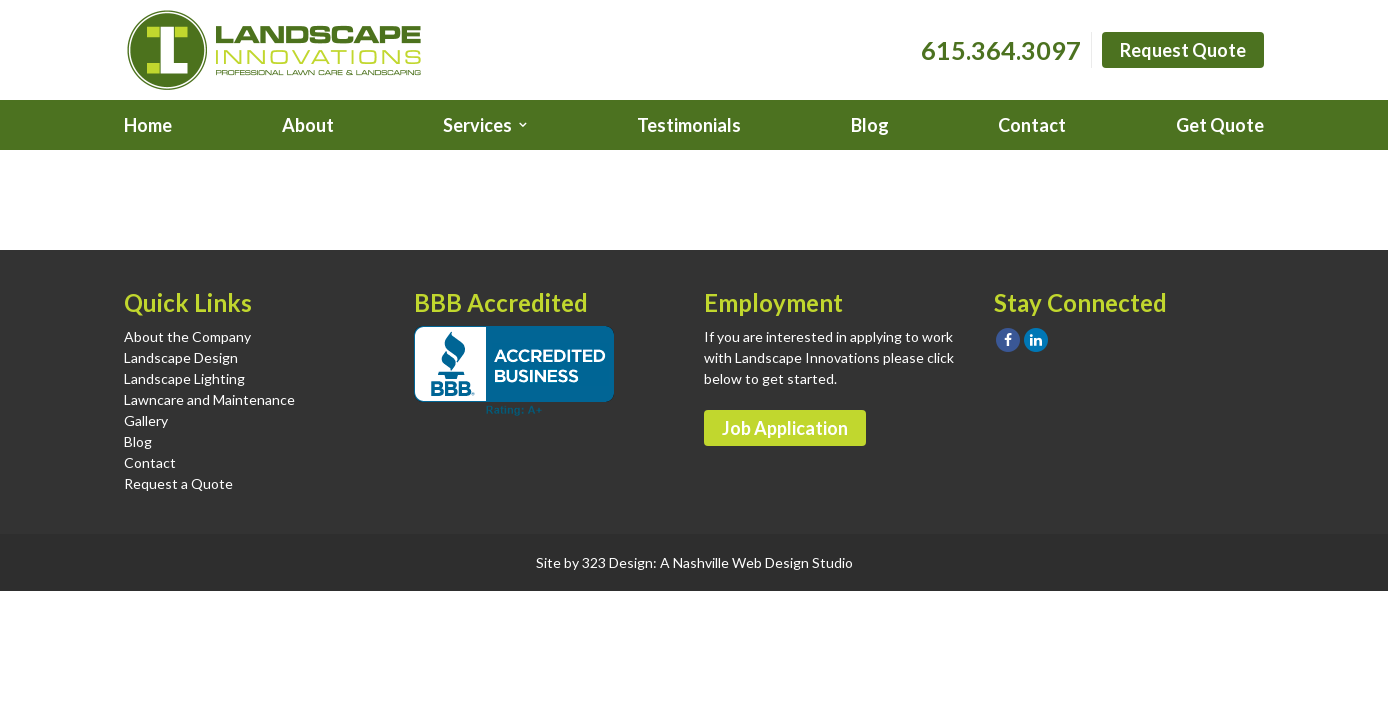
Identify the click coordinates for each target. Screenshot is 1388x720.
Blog (870, 125)
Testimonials (689, 125)
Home (148, 125)
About (308, 125)
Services (477, 125)
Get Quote (1220, 125)
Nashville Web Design (741, 562)
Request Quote (1183, 50)
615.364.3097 (1001, 50)
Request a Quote (178, 483)
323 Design (617, 562)
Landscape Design (181, 357)
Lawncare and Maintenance (209, 399)
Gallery (146, 420)
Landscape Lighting (184, 378)
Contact (1032, 125)
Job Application (785, 428)
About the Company (187, 336)
